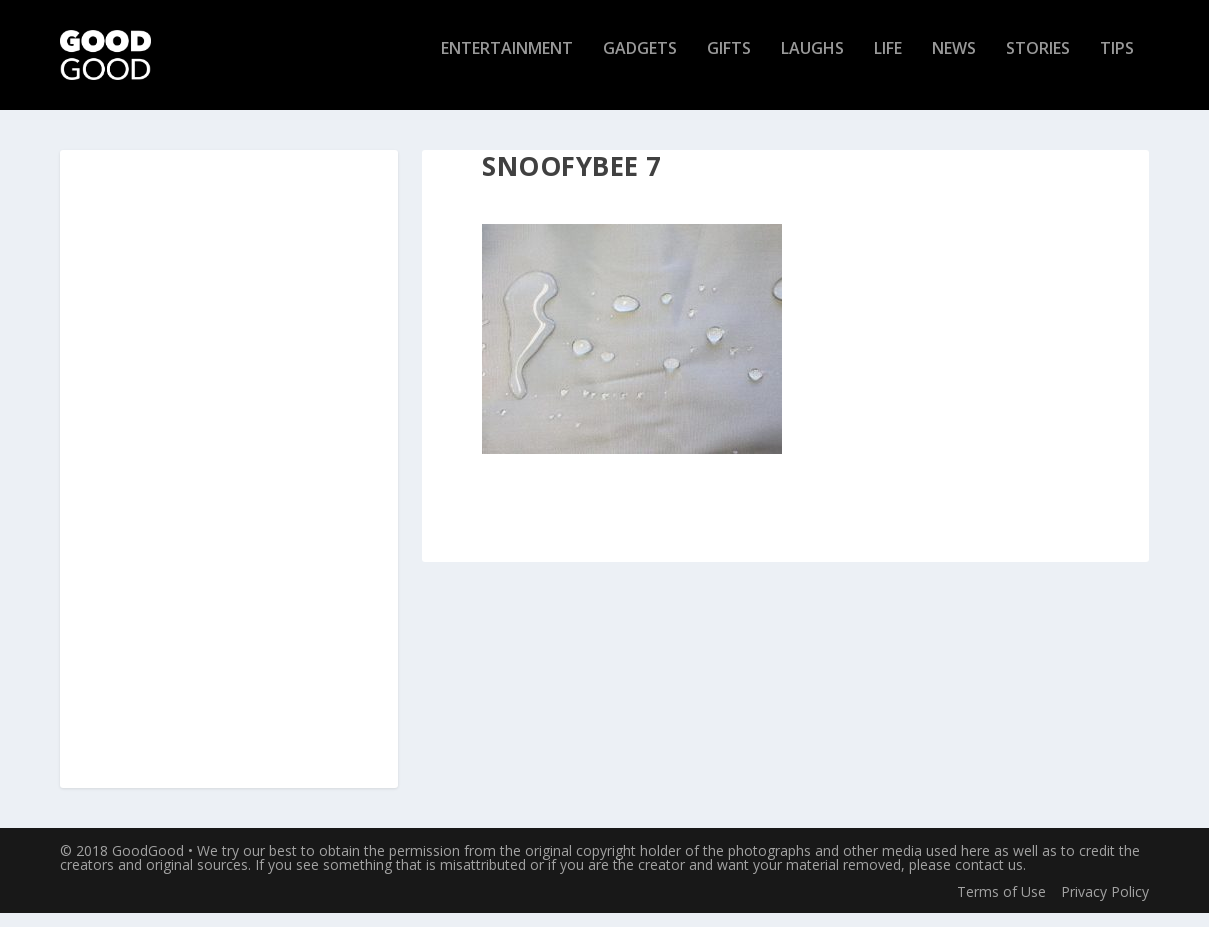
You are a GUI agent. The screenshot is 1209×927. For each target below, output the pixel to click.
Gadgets (640, 63)
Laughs (812, 63)
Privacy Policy (1105, 904)
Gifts (729, 63)
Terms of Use (1001, 904)
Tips (1117, 63)
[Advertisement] (229, 484)
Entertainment (507, 63)
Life (888, 63)
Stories (1038, 63)
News (954, 63)
